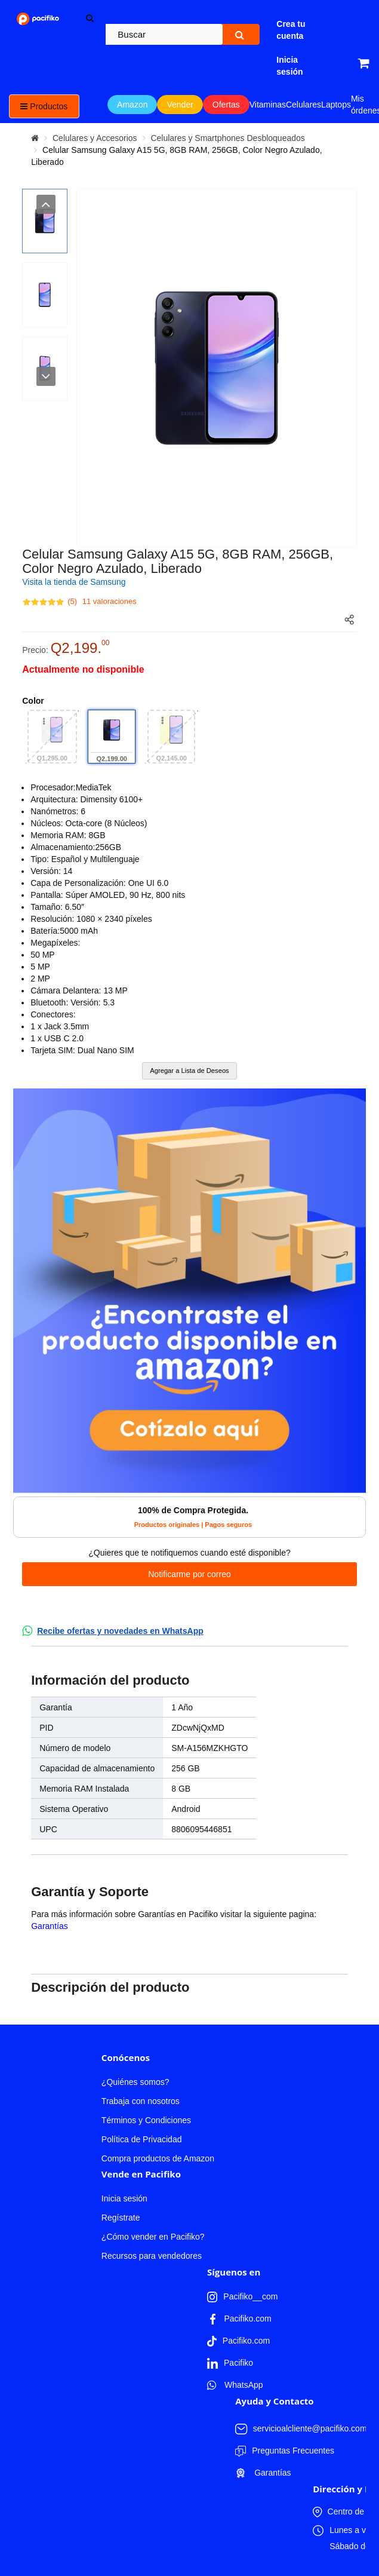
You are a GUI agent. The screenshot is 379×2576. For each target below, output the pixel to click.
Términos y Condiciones (146, 2120)
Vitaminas (267, 104)
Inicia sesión (124, 2198)
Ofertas (226, 104)
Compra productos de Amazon (157, 2158)
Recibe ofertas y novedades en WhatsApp (120, 1631)
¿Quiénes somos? (135, 2082)
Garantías (49, 1926)
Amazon (132, 104)
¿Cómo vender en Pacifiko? (153, 2236)
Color (33, 701)
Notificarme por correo (189, 1574)
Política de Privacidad (141, 2139)
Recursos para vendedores (151, 2256)
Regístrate (120, 2217)
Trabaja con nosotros (140, 2101)
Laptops (336, 104)
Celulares (303, 104)
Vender (180, 104)
